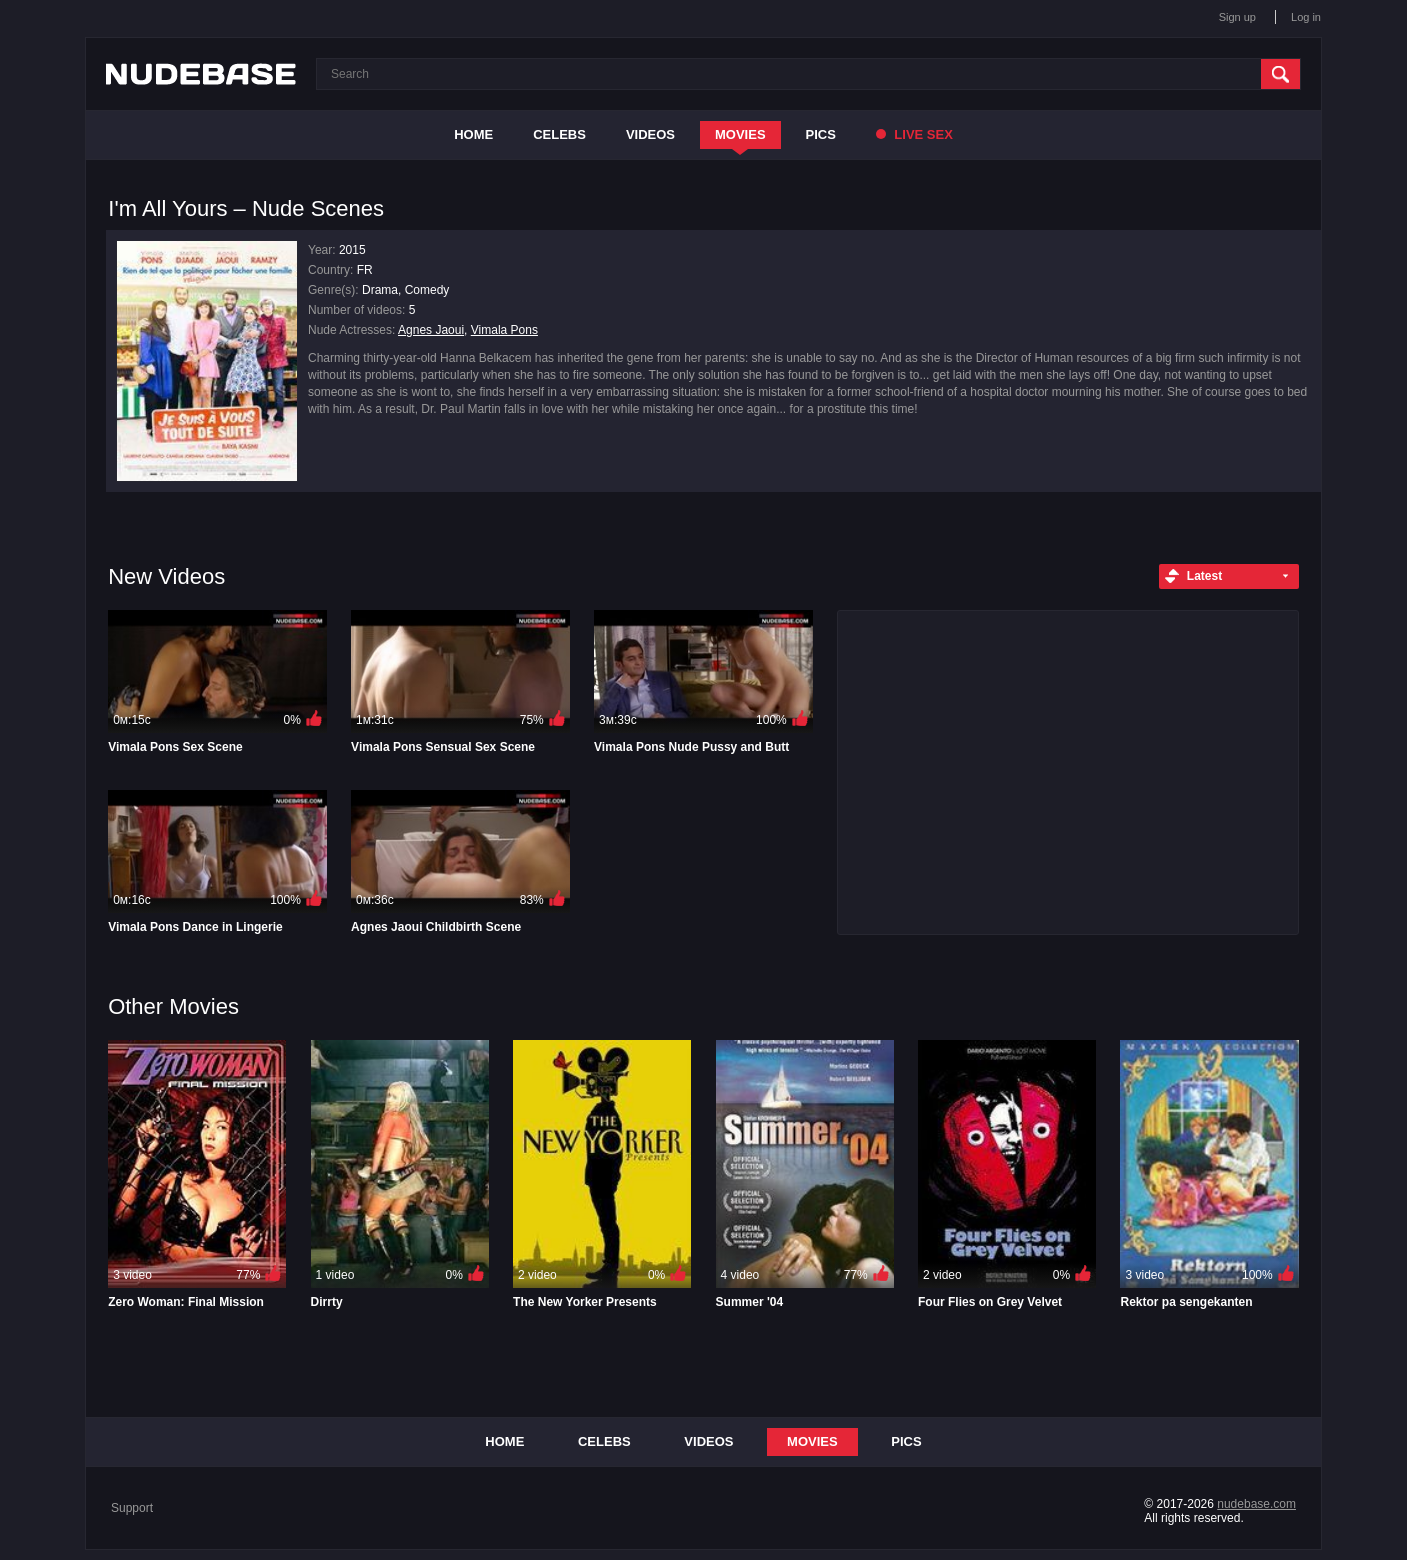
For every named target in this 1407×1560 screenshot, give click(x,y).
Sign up (1237, 17)
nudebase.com (1256, 1504)
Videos (650, 134)
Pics (821, 134)
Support (132, 1508)
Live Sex (914, 134)
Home (473, 134)
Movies (740, 134)
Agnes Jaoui (431, 330)
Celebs (559, 134)
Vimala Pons (504, 330)
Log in (1306, 17)
